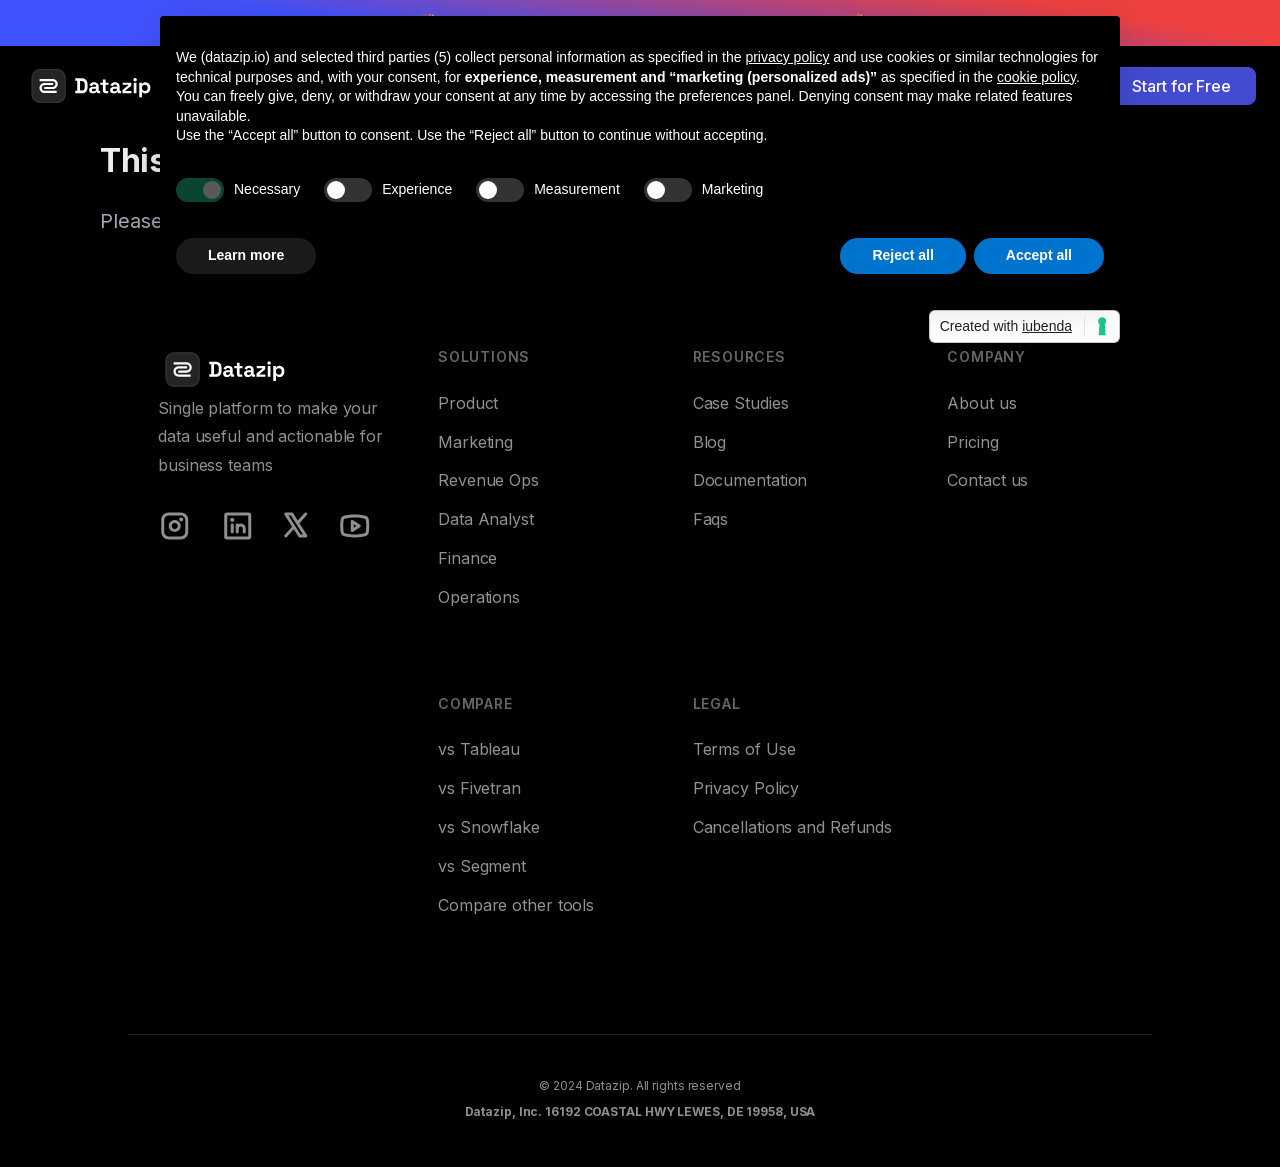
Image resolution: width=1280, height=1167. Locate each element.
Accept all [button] (1039, 255)
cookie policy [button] (1036, 77)
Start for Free (1181, 86)
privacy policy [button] (787, 57)
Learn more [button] (246, 255)
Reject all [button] (902, 255)
